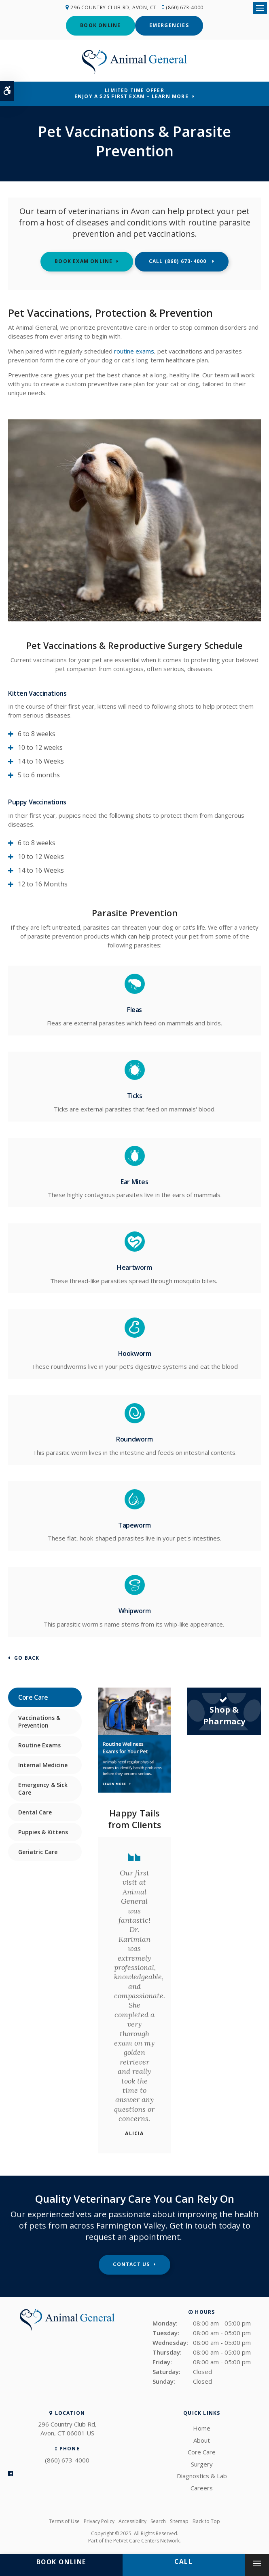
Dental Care (35, 1811)
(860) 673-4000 (185, 7)
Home (201, 2428)
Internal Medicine (43, 1764)
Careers (202, 2487)
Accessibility (132, 2520)
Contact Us (131, 2263)
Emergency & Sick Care (43, 1787)
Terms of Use (64, 2520)
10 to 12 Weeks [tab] (41, 856)
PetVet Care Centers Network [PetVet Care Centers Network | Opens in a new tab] (146, 2539)
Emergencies (169, 24)
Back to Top (206, 2520)
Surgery (202, 2463)
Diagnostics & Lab (202, 2475)
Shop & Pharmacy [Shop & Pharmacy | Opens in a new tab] (224, 1710)
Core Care (202, 2452)
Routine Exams (39, 1744)
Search (158, 2520)
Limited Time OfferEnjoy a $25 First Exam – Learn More (131, 92)
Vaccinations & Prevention (39, 1720)
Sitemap (179, 2520)
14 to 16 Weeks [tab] (41, 760)
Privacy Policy (99, 2520)
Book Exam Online (83, 260)
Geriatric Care (37, 1851)
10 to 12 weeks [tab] (40, 747)
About (201, 2439)
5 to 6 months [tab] (39, 774)
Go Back (26, 1658)
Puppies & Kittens (43, 1831)
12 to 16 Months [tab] (43, 883)
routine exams (134, 350)
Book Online (100, 24)
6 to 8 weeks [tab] (36, 733)
